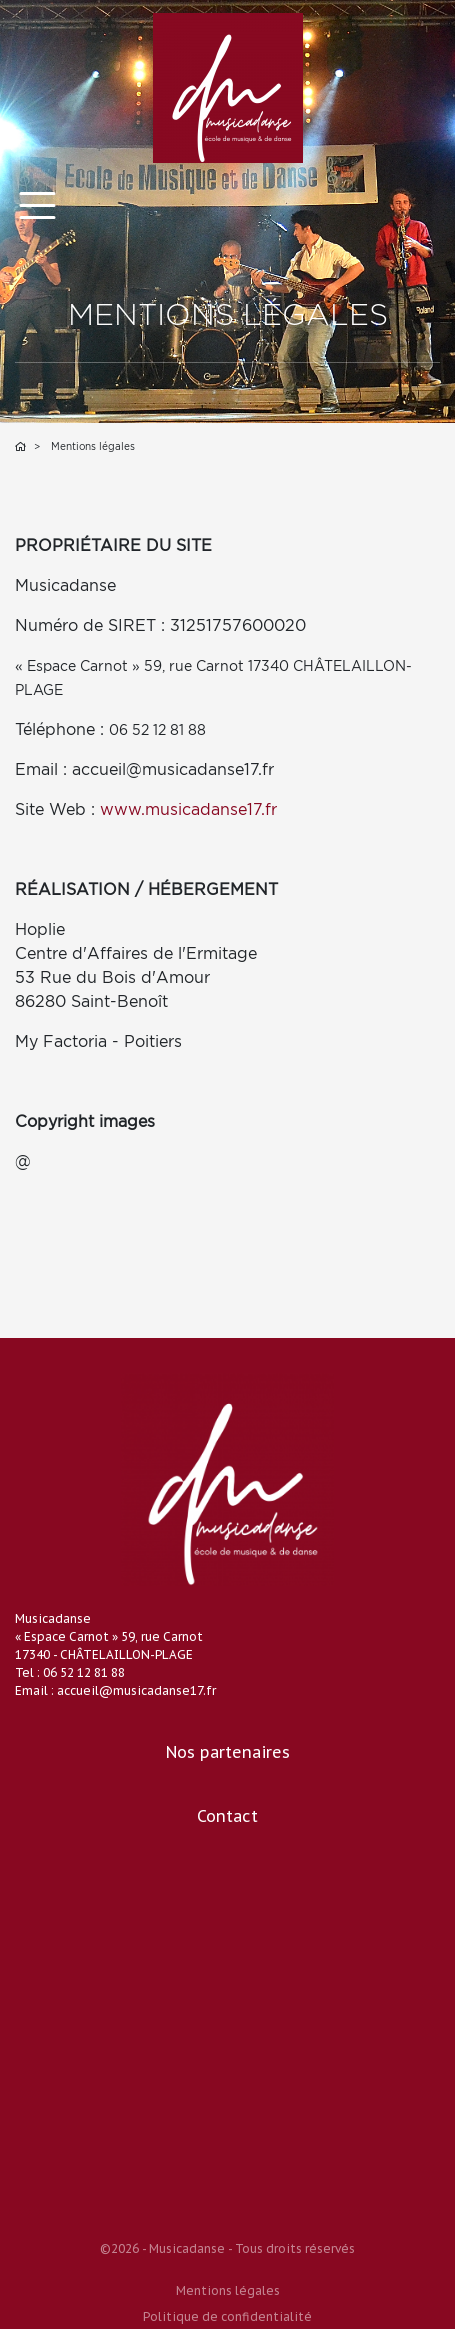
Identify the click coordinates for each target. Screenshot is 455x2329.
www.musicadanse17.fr (188, 809)
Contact (227, 1816)
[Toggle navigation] (37, 205)
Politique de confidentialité (227, 2316)
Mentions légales (228, 2290)
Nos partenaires (228, 1752)
